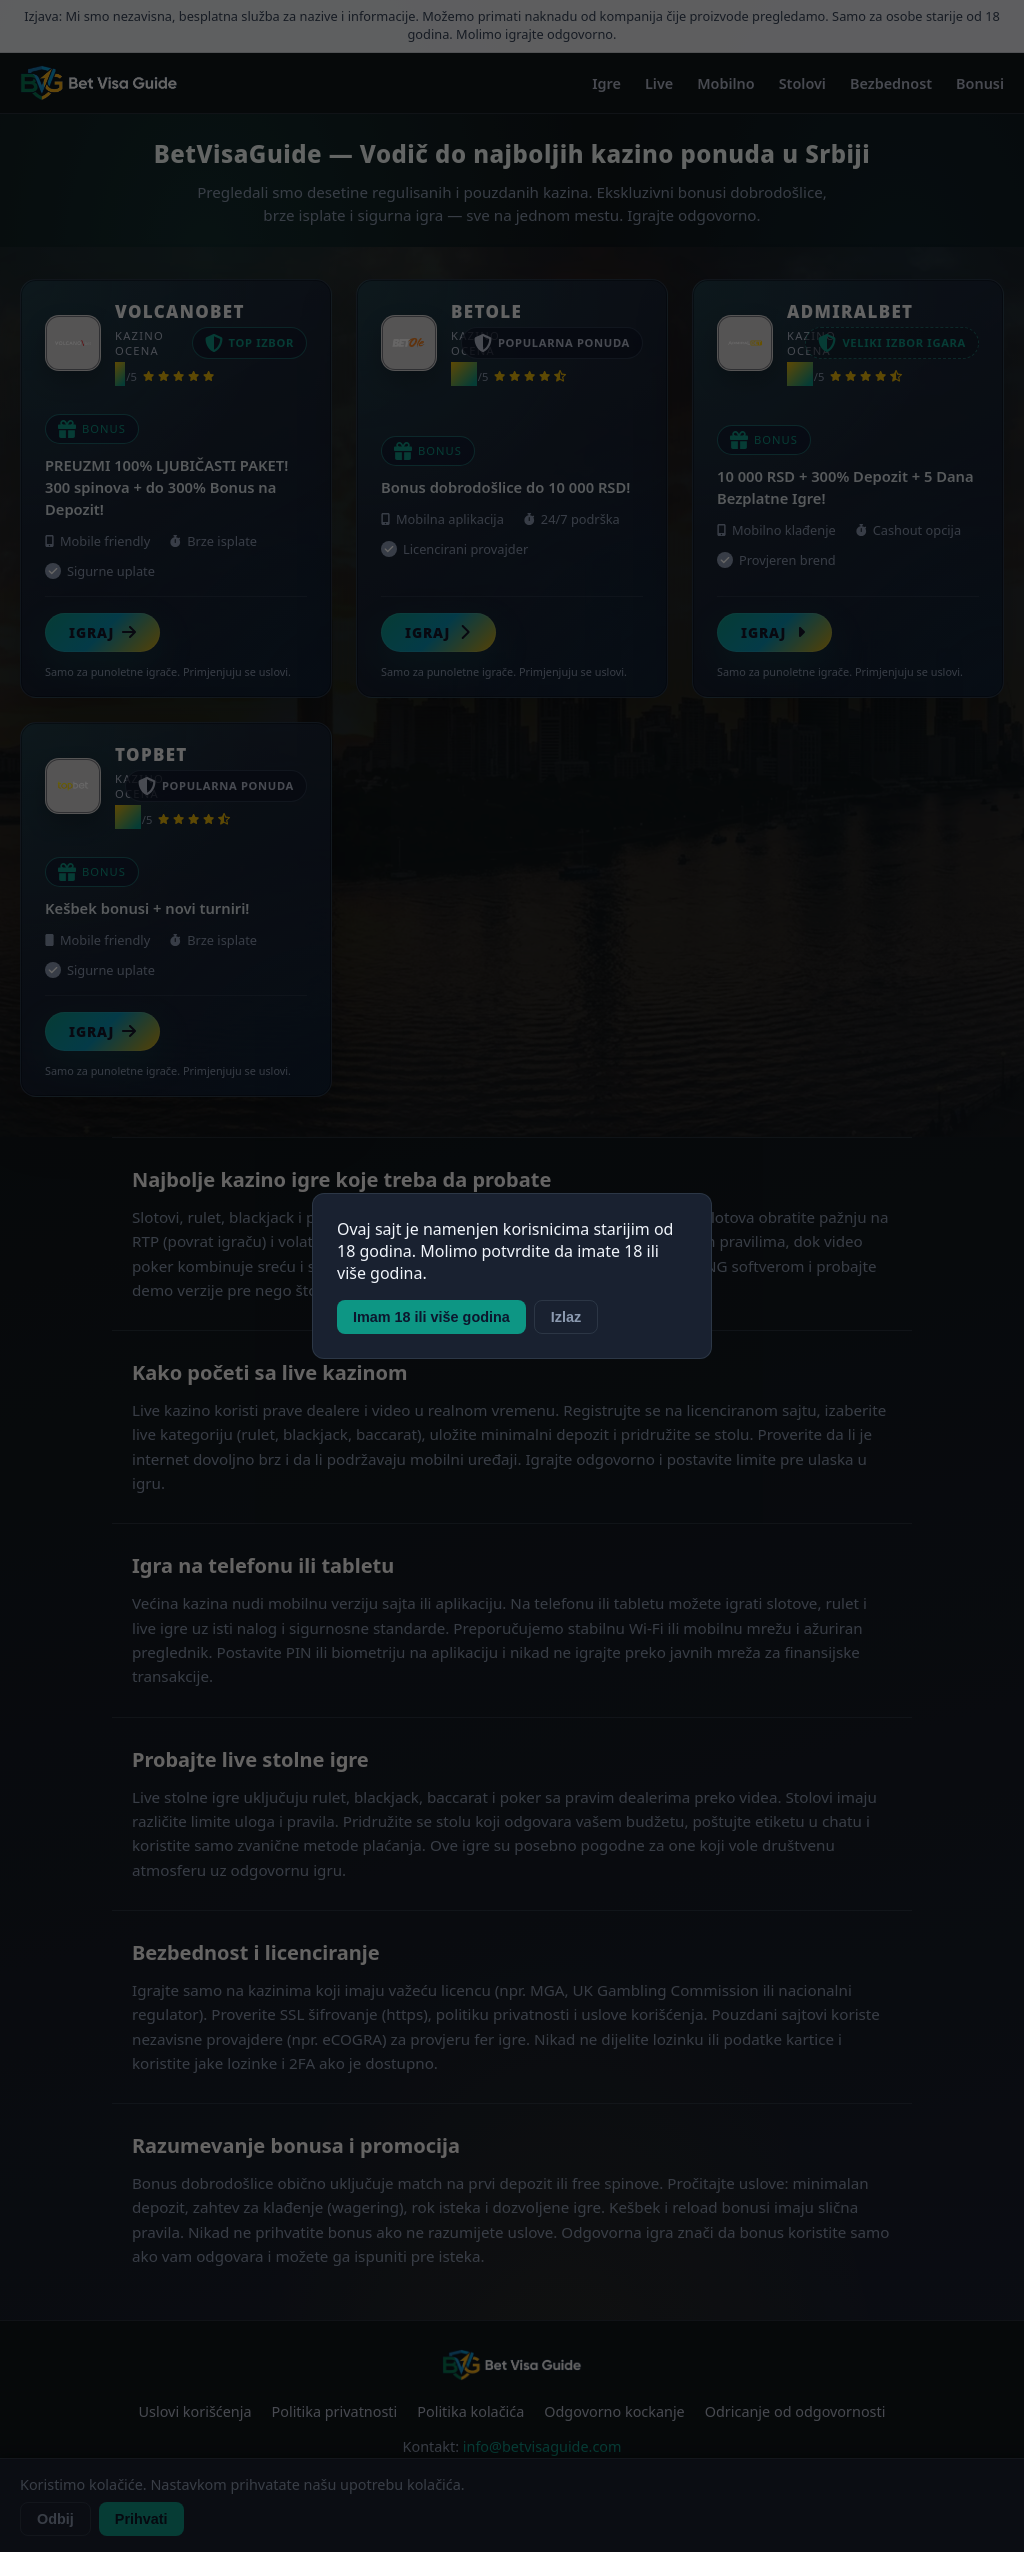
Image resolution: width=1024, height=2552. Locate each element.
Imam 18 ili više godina (431, 1317)
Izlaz (566, 1317)
